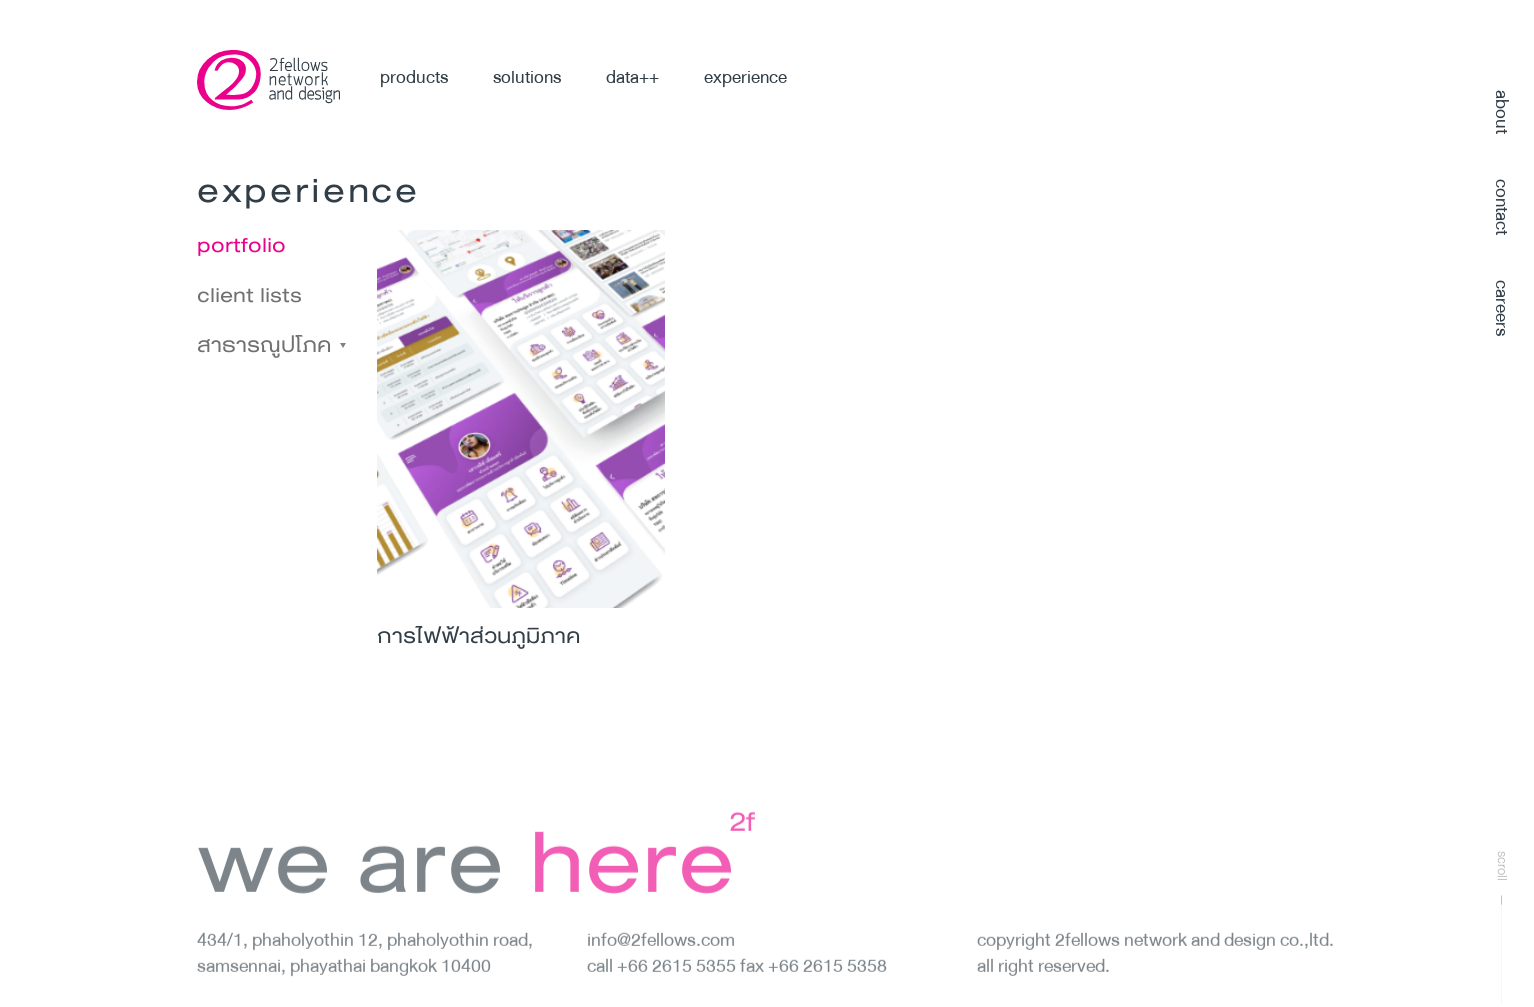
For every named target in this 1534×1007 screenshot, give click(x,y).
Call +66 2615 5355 (663, 985)
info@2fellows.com (661, 959)
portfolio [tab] (241, 245)
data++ (632, 77)
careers (1501, 308)
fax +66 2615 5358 (813, 985)
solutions (527, 77)
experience (745, 77)
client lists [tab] (249, 295)
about (1501, 112)
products (414, 77)
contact (1501, 207)
